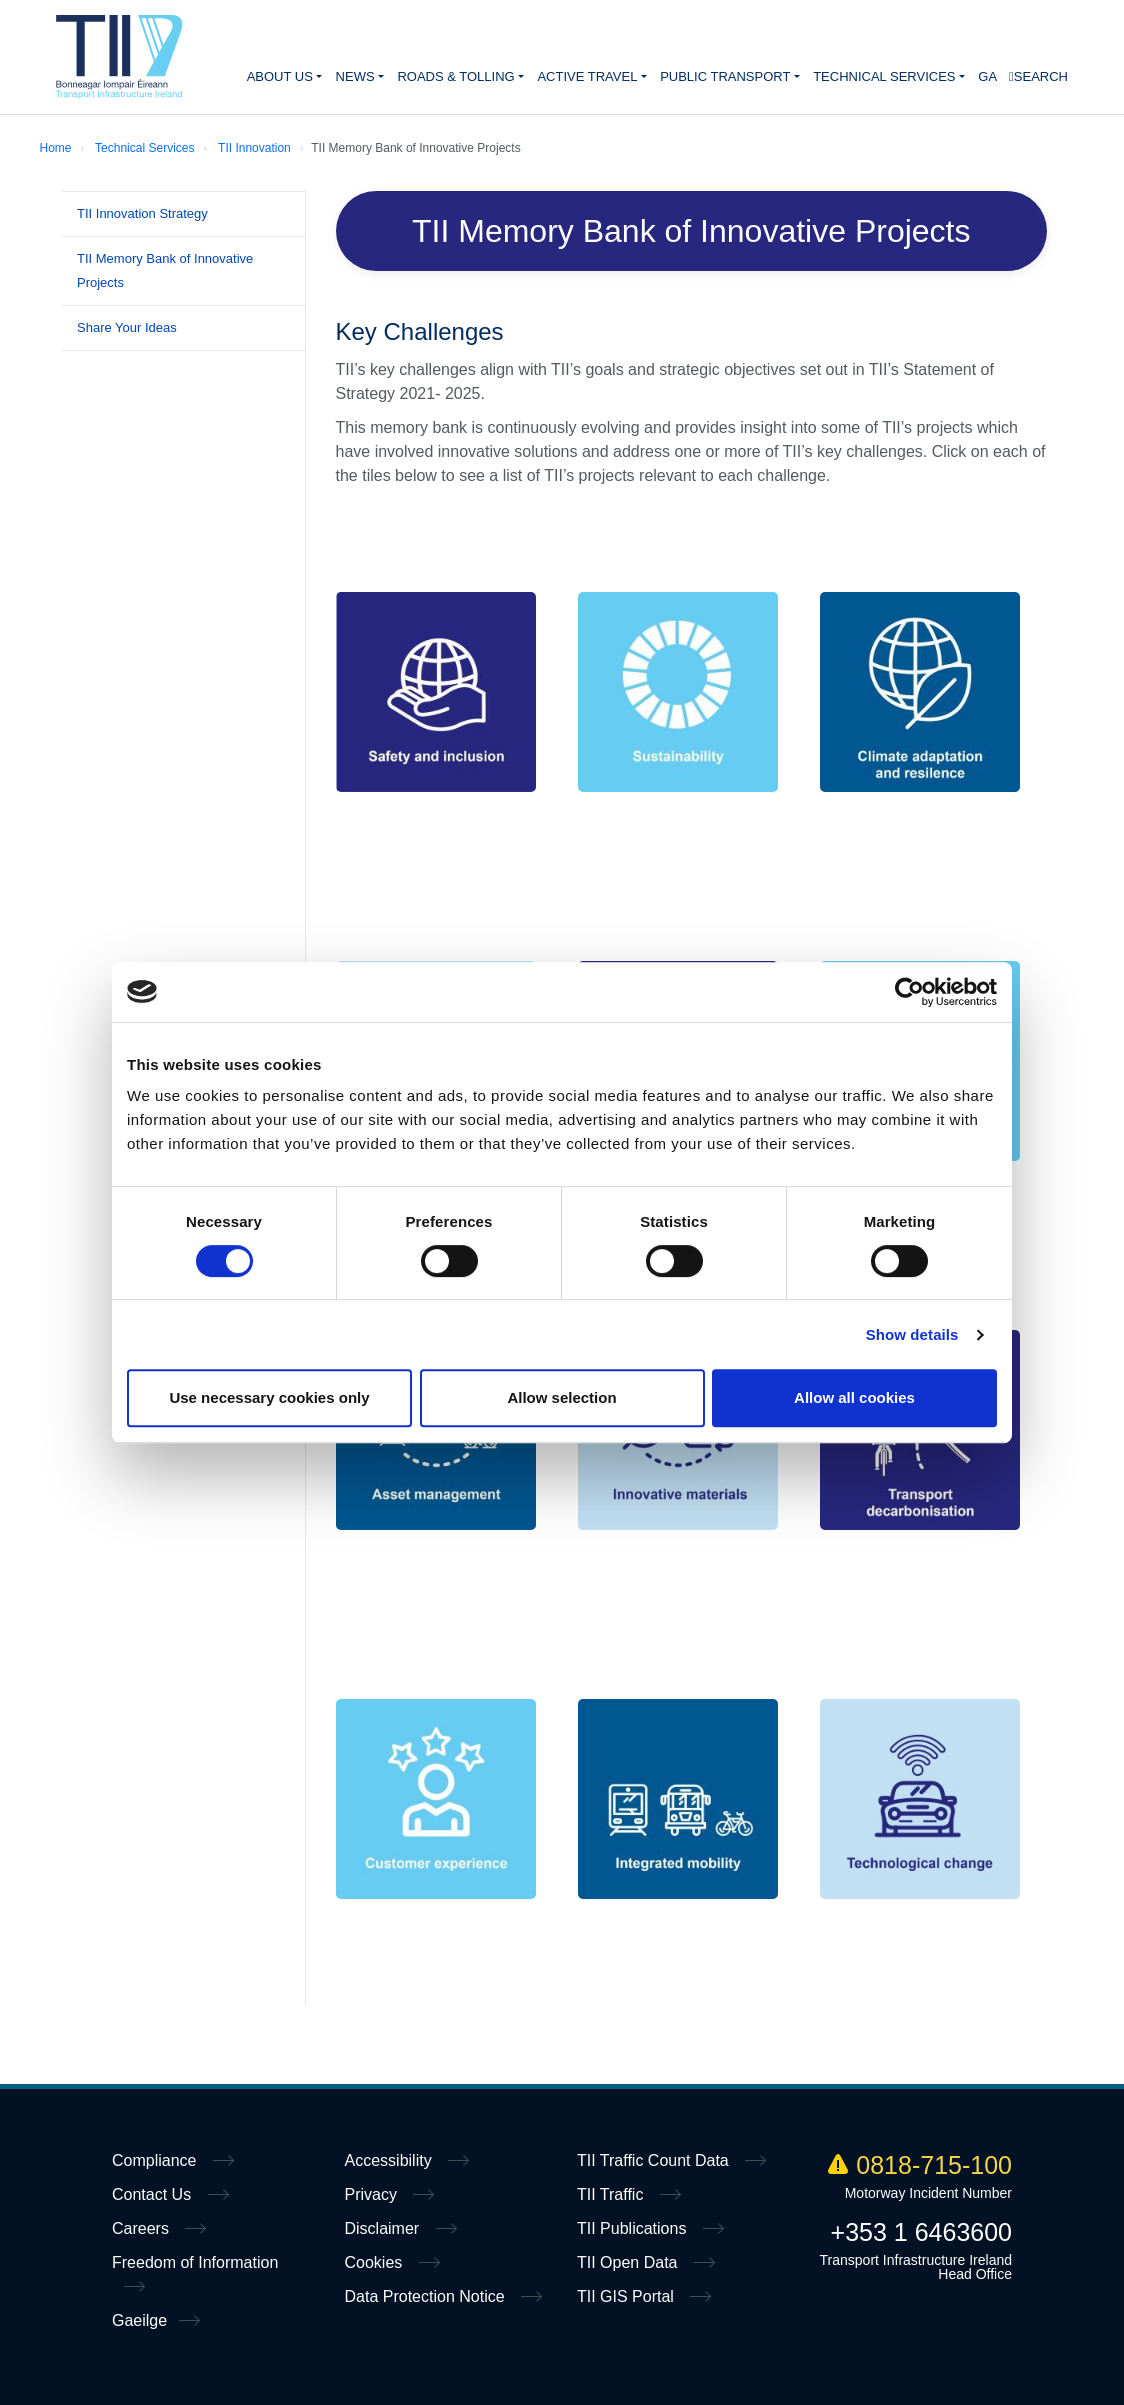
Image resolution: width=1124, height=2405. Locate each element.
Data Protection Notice (427, 2296)
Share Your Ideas (127, 327)
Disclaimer (384, 2228)
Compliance (156, 2160)
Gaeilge (139, 2320)
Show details (912, 1334)
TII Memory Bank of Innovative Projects (165, 270)
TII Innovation (254, 148)
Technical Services (884, 76)
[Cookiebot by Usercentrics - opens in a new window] (909, 992)
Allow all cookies (854, 1397)
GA (987, 76)
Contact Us (154, 2194)
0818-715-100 (920, 2165)
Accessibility (391, 2160)
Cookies (376, 2262)
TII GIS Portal (627, 2296)
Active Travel (587, 76)
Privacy (373, 2194)
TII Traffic (612, 2194)
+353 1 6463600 (921, 2232)
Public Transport (725, 76)
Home (119, 57)
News (355, 76)
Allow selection (561, 1397)
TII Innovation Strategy (142, 213)
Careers (142, 2228)
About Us (280, 76)
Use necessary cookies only (269, 1397)
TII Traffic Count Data (655, 2160)
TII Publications (634, 2228)
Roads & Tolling (455, 76)
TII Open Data (629, 2262)
